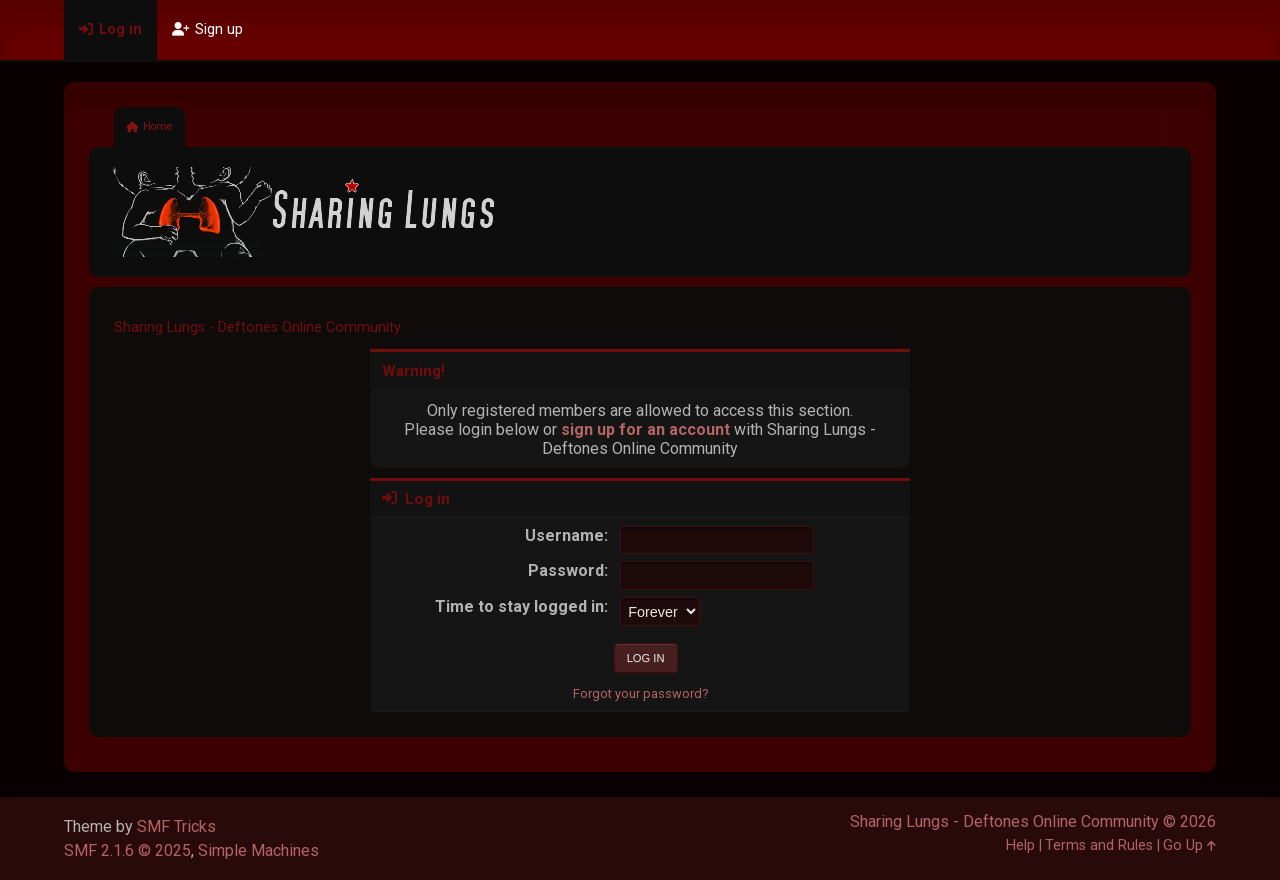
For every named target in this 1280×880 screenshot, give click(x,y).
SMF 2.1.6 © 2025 (127, 850)
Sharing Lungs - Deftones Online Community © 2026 (1033, 821)
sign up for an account (645, 429)
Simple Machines (258, 850)
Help (1020, 845)
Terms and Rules (1099, 845)
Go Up (1189, 845)
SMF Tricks (176, 826)
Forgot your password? (640, 693)
